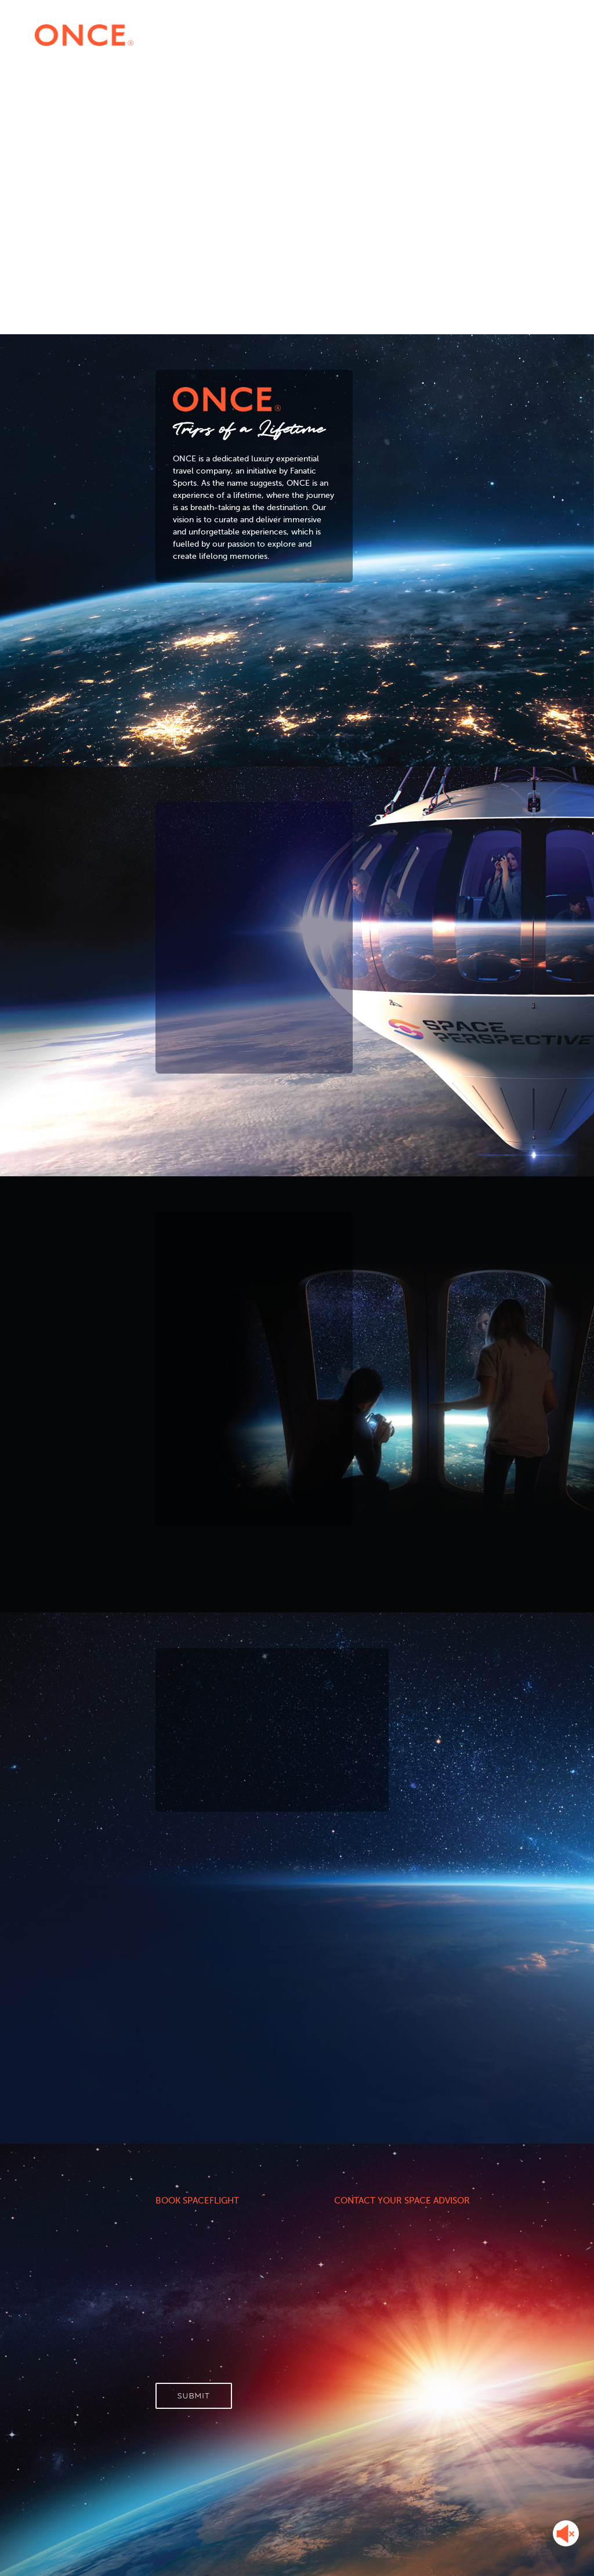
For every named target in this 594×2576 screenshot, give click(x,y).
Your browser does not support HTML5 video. (297, 148)
